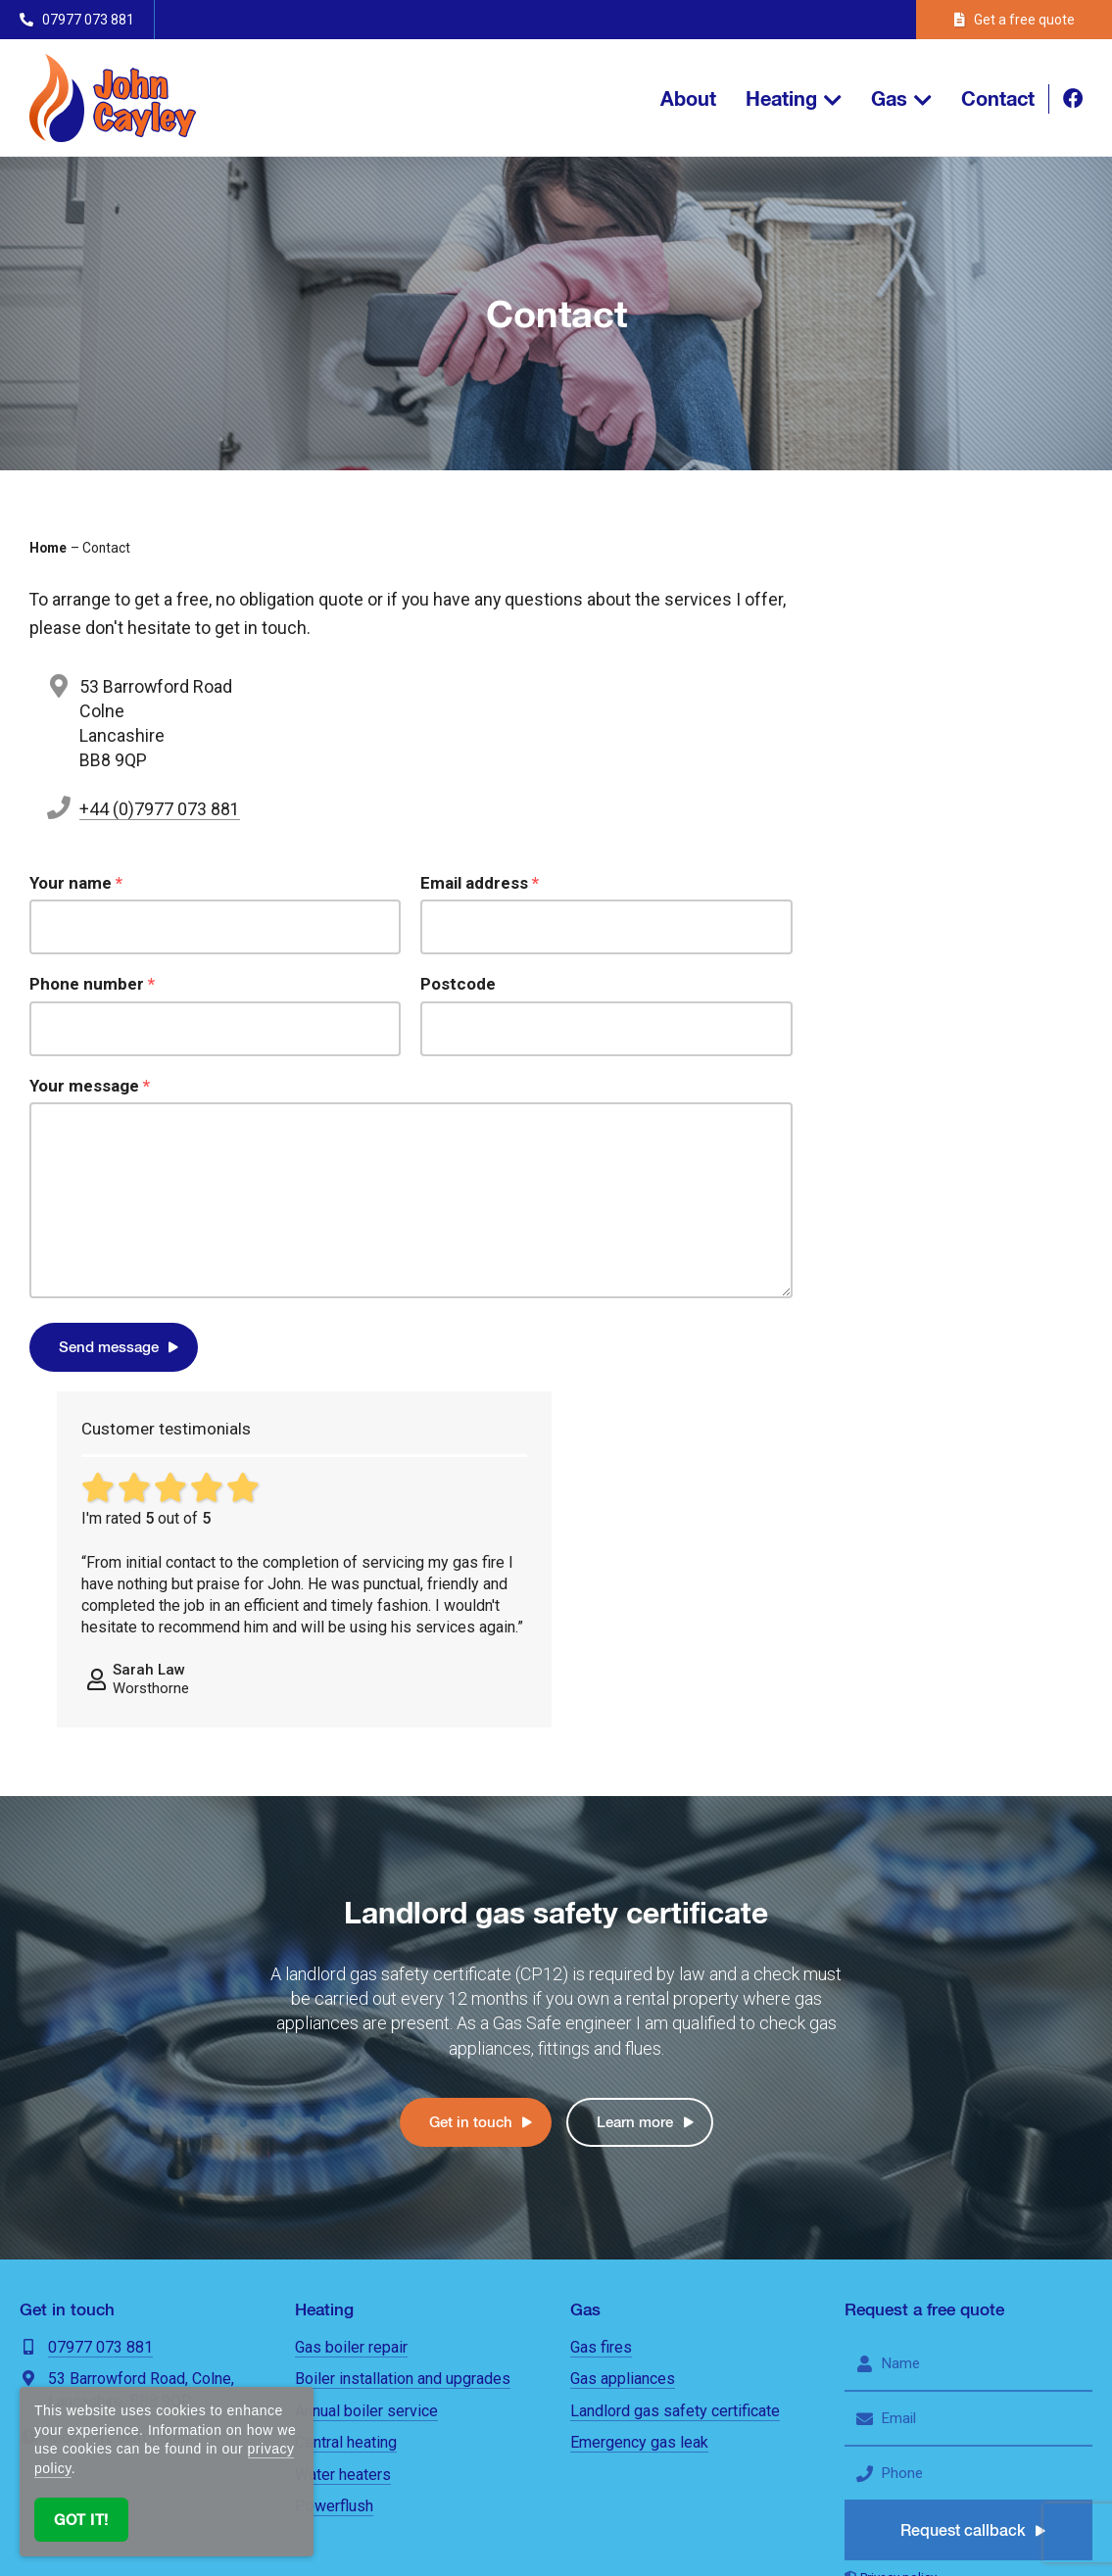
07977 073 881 (100, 1991)
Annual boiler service (366, 2055)
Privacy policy (898, 2221)
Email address (479, 883)
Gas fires (601, 1991)
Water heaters (343, 2119)
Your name (75, 883)
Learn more (635, 1766)
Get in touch (470, 1766)
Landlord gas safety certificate (675, 2055)
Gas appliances (622, 2023)
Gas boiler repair (351, 1991)
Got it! (81, 2519)
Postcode (458, 984)
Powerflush (334, 2150)
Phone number (92, 984)
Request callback (964, 2174)
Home (48, 548)
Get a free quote (1014, 19)
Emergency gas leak (639, 2086)
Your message (89, 1086)
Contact (998, 98)
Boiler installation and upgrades (402, 2023)
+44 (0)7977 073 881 (159, 809)
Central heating (346, 2086)
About (688, 98)
